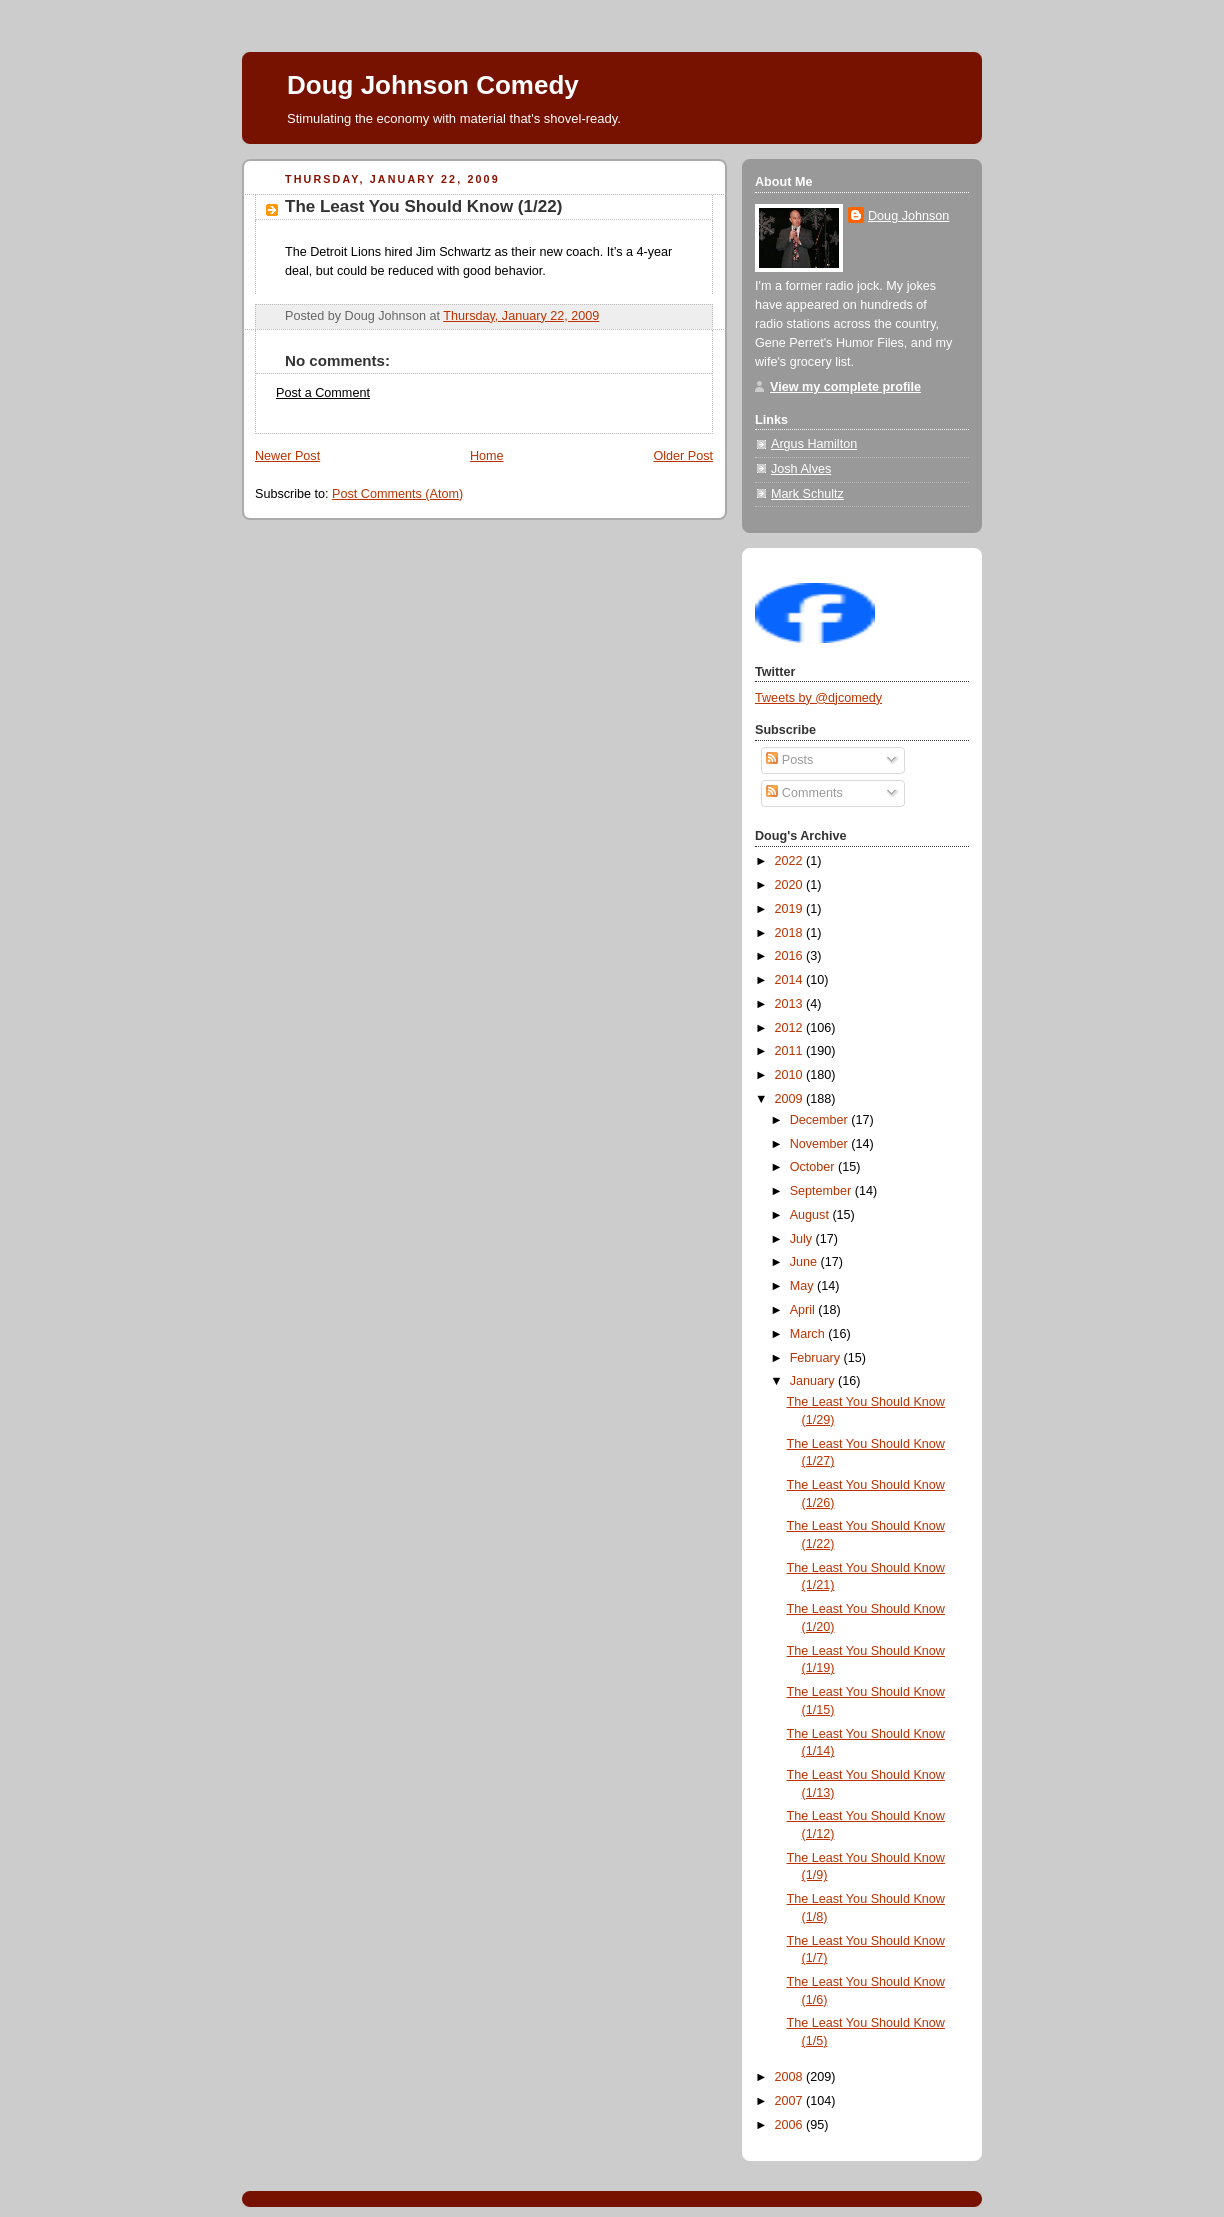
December (821, 1120)
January (814, 1381)
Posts (789, 760)
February (817, 1358)
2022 (791, 861)
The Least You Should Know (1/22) (423, 206)
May (803, 1286)
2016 (791, 956)
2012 (791, 1028)
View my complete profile (845, 387)
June (805, 1262)
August (811, 1215)
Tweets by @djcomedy (818, 698)
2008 (791, 2077)
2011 (791, 1051)
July (803, 1239)
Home (487, 456)
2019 (791, 909)
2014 (791, 980)
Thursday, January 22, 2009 (521, 316)
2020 (791, 885)
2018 (791, 933)
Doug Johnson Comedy (433, 85)
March (809, 1334)
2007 (791, 2101)
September (822, 1191)
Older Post (683, 456)
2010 (791, 1075)
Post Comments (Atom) (397, 494)
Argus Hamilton (814, 444)
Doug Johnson (908, 216)
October (814, 1167)
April (804, 1310)
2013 (791, 1004)
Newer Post (287, 456)
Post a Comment (323, 393)
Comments (804, 793)
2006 (791, 2125)
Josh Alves (801, 469)
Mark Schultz (807, 494)
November (821, 1144)
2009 (791, 1099)
